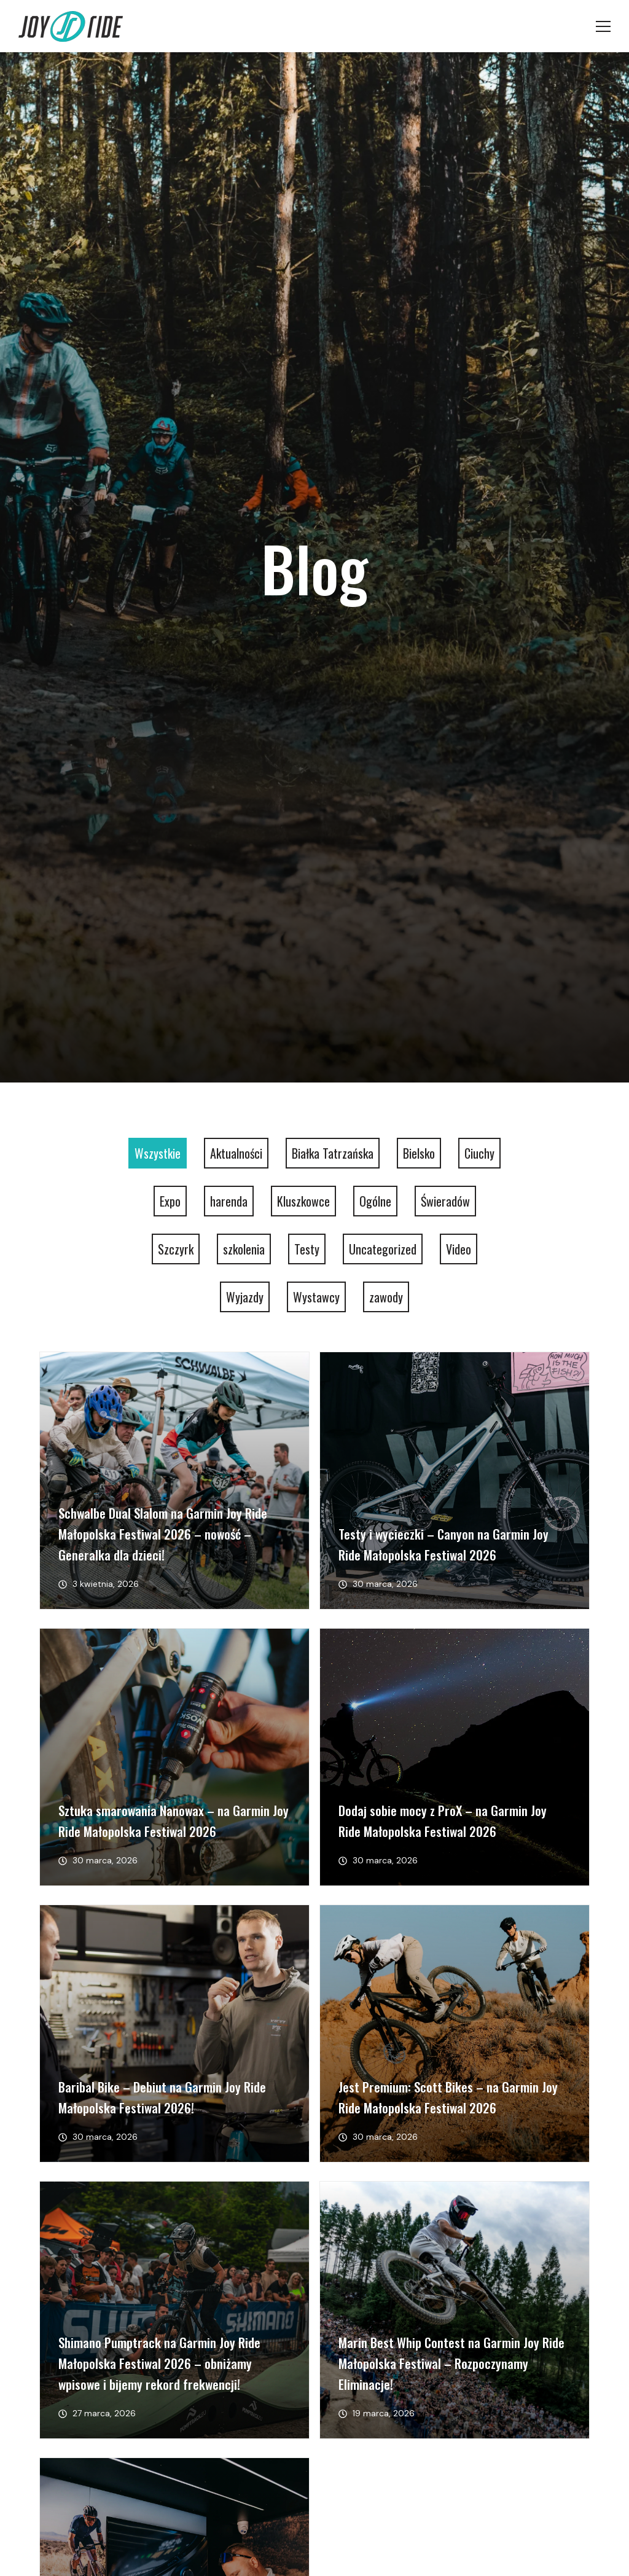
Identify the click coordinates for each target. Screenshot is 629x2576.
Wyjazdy (245, 1297)
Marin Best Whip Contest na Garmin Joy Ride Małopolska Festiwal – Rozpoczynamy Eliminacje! (451, 2363)
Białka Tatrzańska (332, 1153)
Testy (306, 1249)
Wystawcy (316, 1297)
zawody (386, 1297)
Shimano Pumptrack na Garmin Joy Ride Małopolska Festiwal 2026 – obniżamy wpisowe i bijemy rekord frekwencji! (159, 2363)
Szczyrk (175, 1249)
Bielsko (419, 1153)
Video (458, 1249)
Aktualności (236, 1153)
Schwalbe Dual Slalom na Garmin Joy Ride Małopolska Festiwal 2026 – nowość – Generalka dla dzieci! (162, 1533)
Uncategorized (382, 1249)
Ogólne (375, 1201)
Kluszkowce (303, 1201)
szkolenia (244, 1249)
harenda (229, 1201)
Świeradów (445, 1201)
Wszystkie (158, 1153)
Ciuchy (479, 1153)
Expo (170, 1201)
